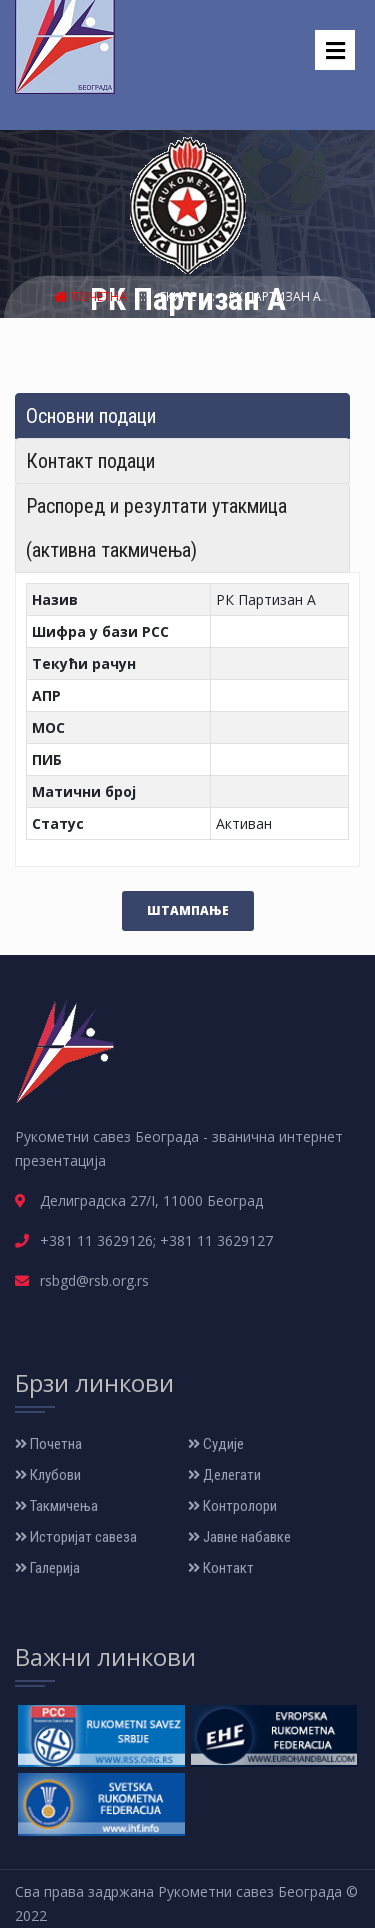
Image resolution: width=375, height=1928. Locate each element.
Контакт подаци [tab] (90, 461)
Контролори (232, 1506)
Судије (216, 1444)
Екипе (179, 296)
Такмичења (56, 1506)
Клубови (48, 1475)
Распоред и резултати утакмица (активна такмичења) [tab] (156, 528)
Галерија (47, 1568)
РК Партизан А (275, 296)
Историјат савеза (76, 1537)
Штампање (188, 910)
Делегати (224, 1475)
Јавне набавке (239, 1537)
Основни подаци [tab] (91, 416)
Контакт (221, 1568)
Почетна (92, 296)
